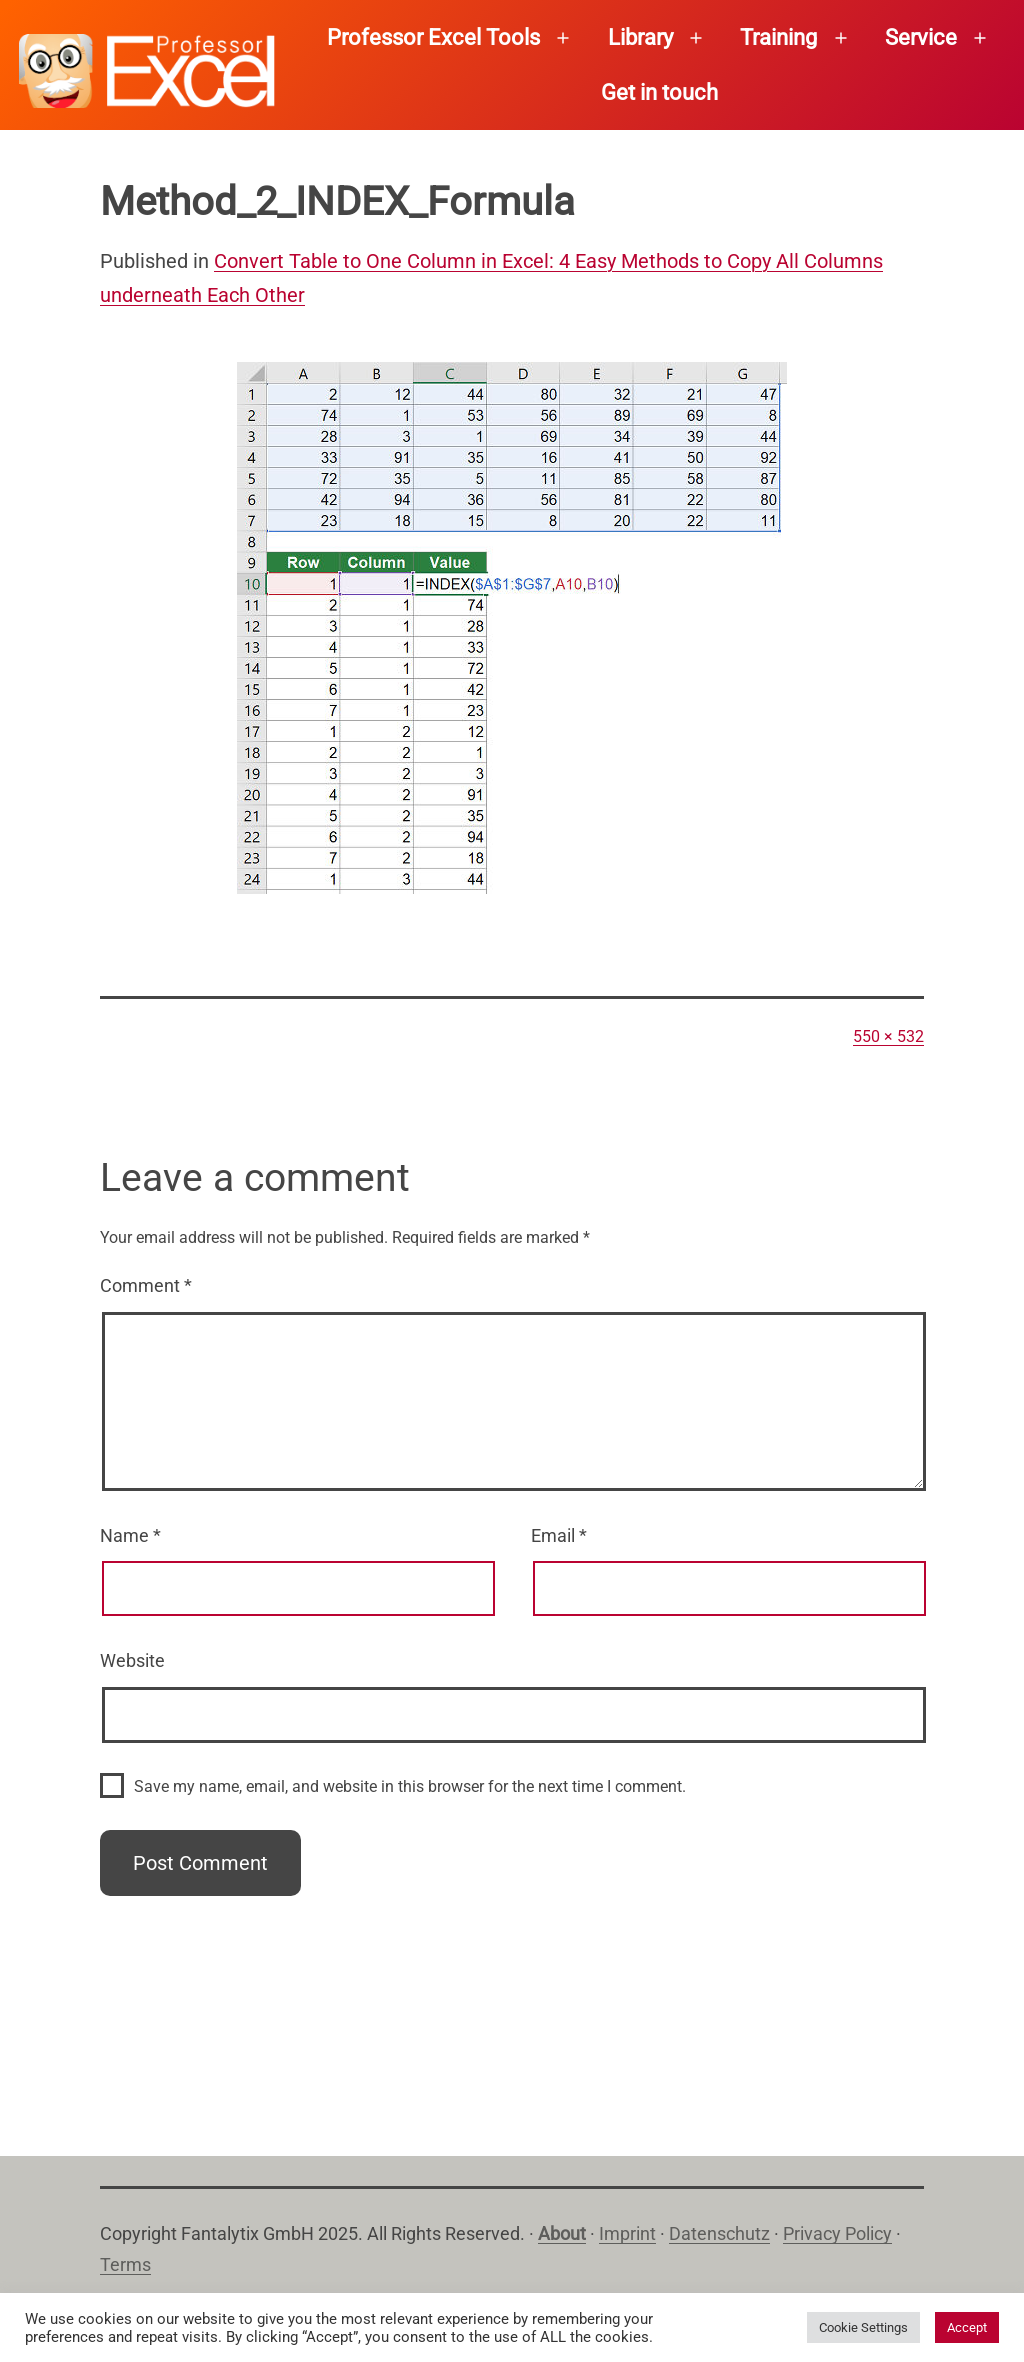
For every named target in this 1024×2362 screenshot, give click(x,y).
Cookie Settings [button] (863, 2327)
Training (778, 37)
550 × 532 (888, 1036)
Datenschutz (719, 2233)
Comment (146, 1285)
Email (559, 1535)
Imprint (627, 2233)
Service (921, 37)
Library (640, 37)
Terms (125, 2264)
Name (130, 1535)
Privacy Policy (837, 2233)
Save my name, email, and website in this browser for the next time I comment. (410, 1786)
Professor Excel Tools (433, 37)
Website (132, 1660)
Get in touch (659, 92)
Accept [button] (967, 2327)
